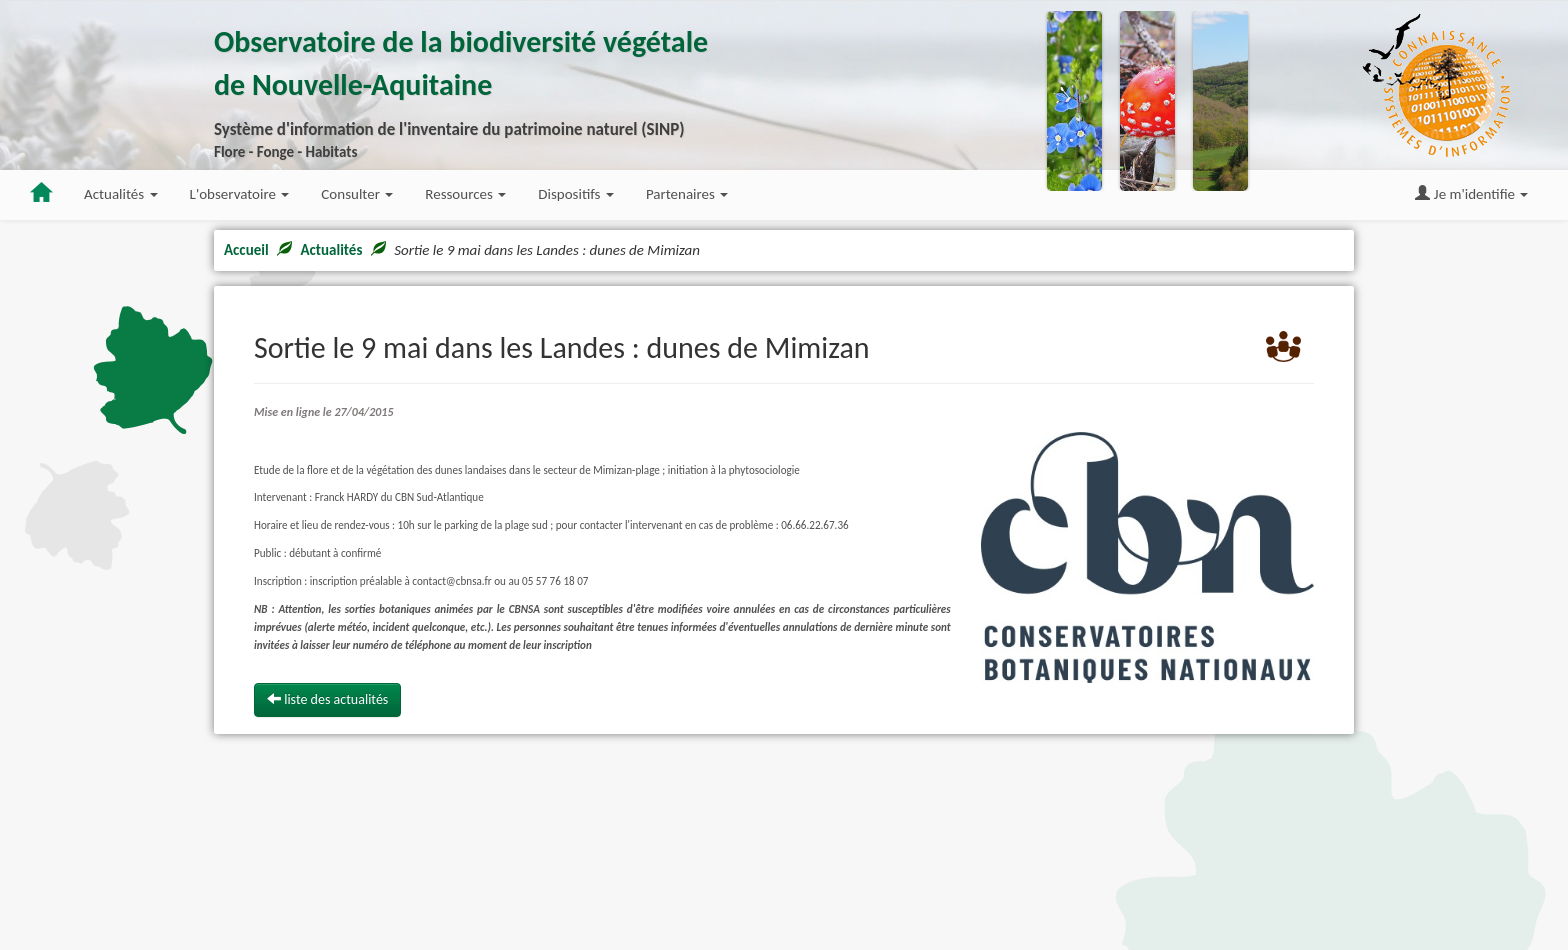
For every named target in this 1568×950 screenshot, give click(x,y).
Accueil (246, 250)
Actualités (331, 250)
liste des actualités (327, 699)
